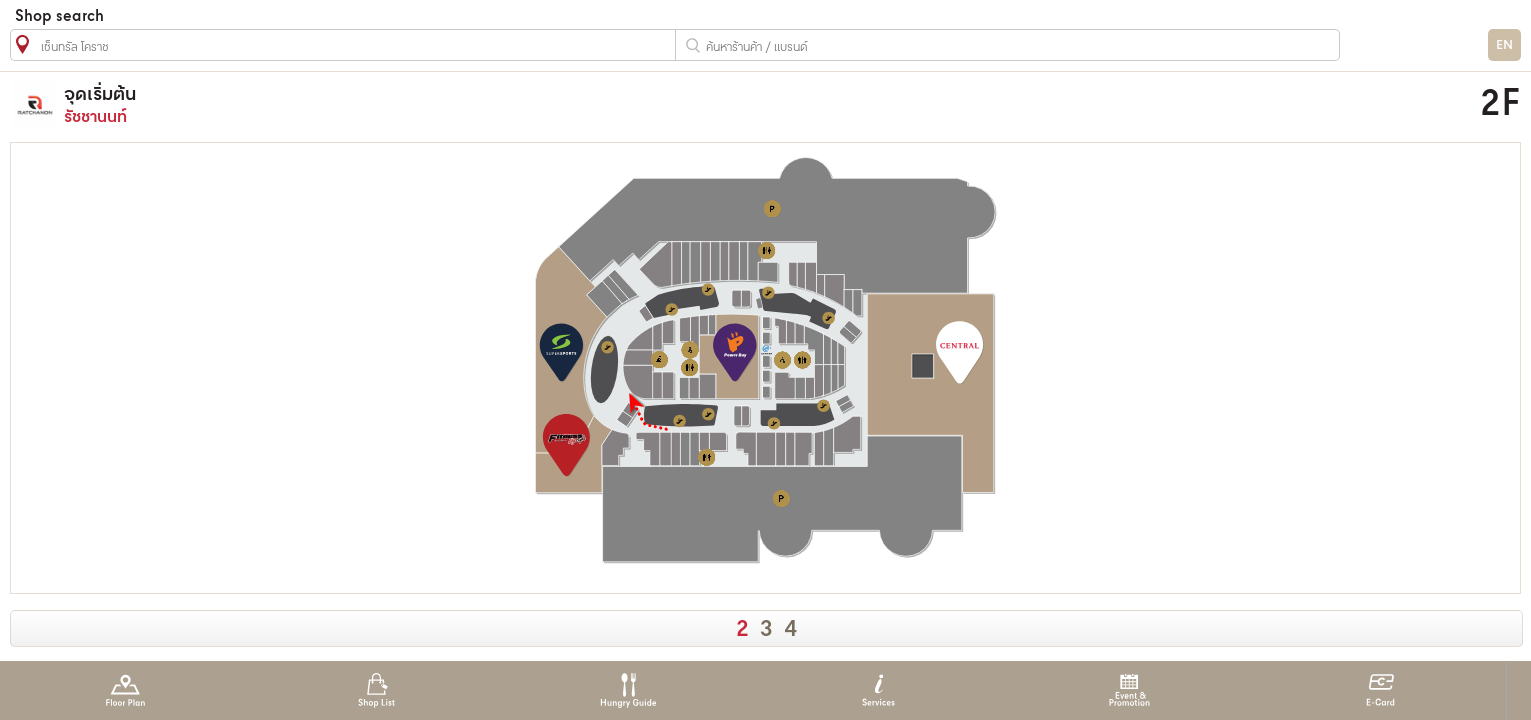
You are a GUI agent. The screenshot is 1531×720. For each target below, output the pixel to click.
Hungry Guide (627, 690)
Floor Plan (125, 690)
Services (878, 690)
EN (1504, 45)
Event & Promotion (1129, 690)
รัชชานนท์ (555, 104)
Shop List (376, 690)
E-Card (1380, 690)
